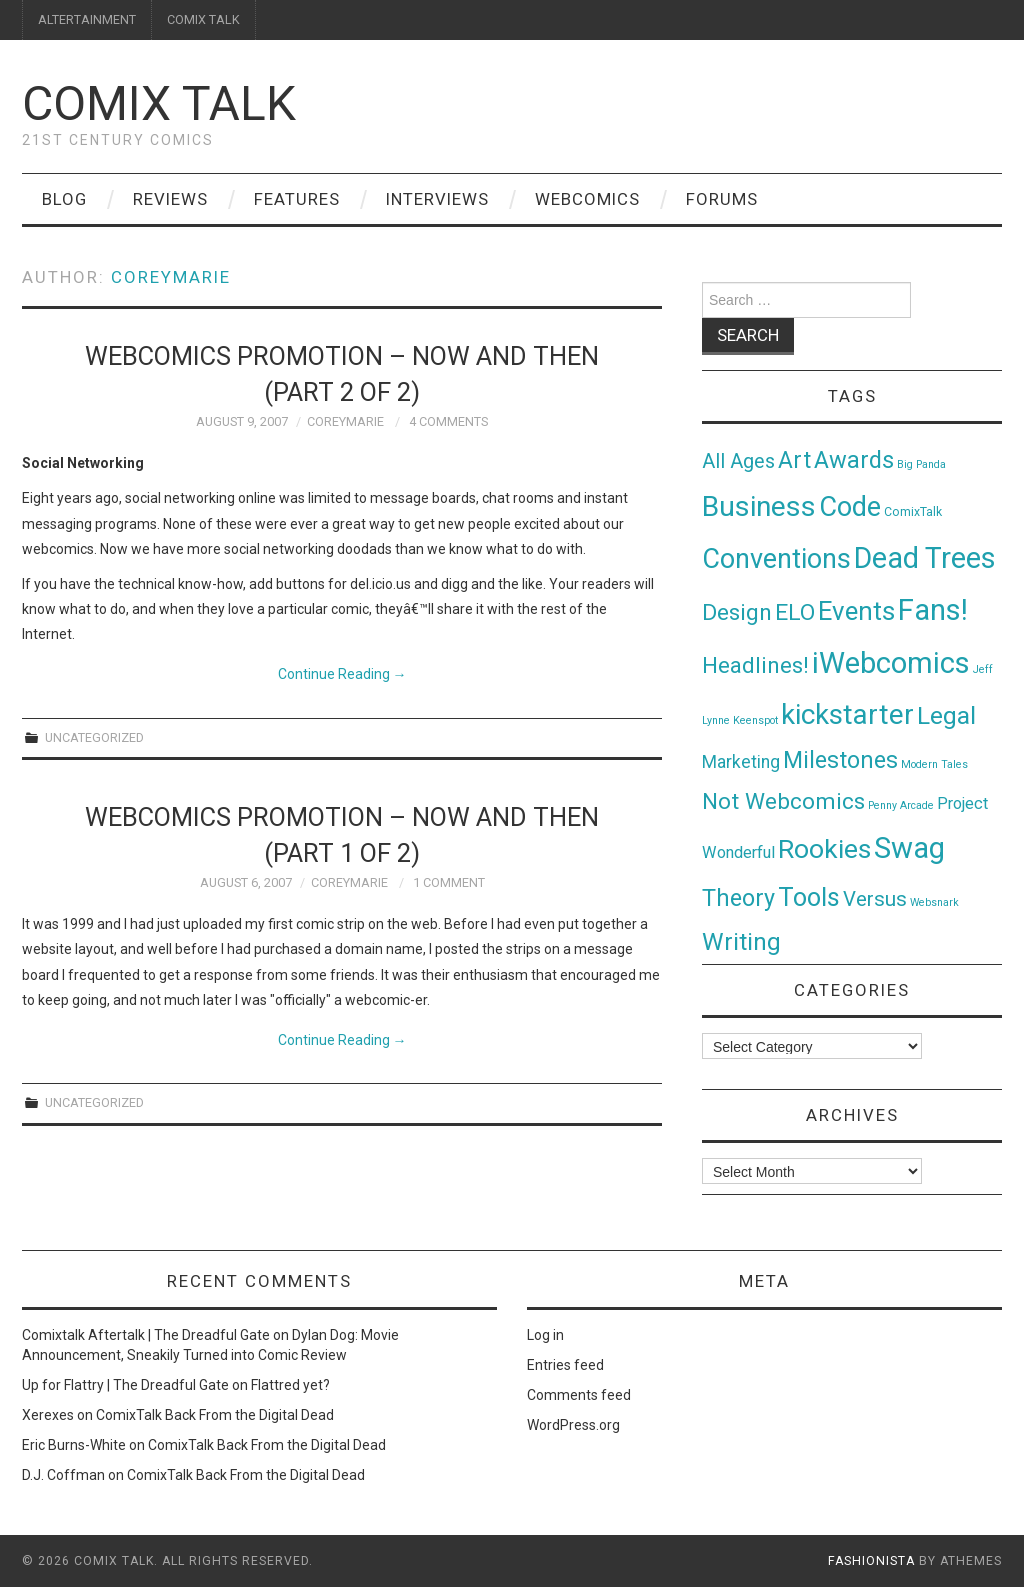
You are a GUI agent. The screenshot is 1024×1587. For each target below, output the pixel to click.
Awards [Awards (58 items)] (854, 460)
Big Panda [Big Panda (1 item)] (921, 464)
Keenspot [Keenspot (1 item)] (755, 720)
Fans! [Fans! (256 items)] (933, 610)
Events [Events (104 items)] (856, 611)
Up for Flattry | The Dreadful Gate (125, 1385)
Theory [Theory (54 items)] (738, 898)
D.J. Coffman (63, 1475)
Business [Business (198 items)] (759, 506)
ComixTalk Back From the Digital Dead (215, 1415)
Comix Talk (159, 103)
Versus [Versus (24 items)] (875, 899)
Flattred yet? (290, 1385)
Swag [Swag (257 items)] (909, 848)
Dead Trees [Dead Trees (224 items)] (925, 558)
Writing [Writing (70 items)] (741, 941)
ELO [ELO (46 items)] (795, 612)
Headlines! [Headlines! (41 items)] (755, 665)
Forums (722, 199)
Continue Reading (342, 674)
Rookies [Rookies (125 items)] (824, 848)
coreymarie (171, 277)
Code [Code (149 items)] (850, 507)
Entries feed (565, 1365)
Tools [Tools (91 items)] (809, 897)
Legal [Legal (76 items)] (946, 715)
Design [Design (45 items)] (737, 612)
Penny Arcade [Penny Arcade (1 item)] (901, 805)
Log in (545, 1335)
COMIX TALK (203, 19)
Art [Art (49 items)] (794, 460)
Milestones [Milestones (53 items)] (840, 760)
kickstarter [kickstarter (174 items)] (847, 714)
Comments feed (579, 1395)
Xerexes (48, 1415)
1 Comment (449, 882)
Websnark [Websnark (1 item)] (934, 902)
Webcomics (587, 199)
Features (297, 199)
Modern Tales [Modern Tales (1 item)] (934, 764)
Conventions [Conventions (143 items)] (776, 559)
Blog (64, 199)
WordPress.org (573, 1425)
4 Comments (448, 421)
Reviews (170, 199)
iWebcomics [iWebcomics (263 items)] (891, 663)
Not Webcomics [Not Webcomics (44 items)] (783, 801)
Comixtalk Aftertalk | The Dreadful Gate (146, 1335)
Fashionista (871, 1561)
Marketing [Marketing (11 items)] (741, 762)
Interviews (437, 199)
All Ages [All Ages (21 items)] (738, 461)
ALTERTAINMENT (87, 19)
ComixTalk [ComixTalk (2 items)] (913, 512)
